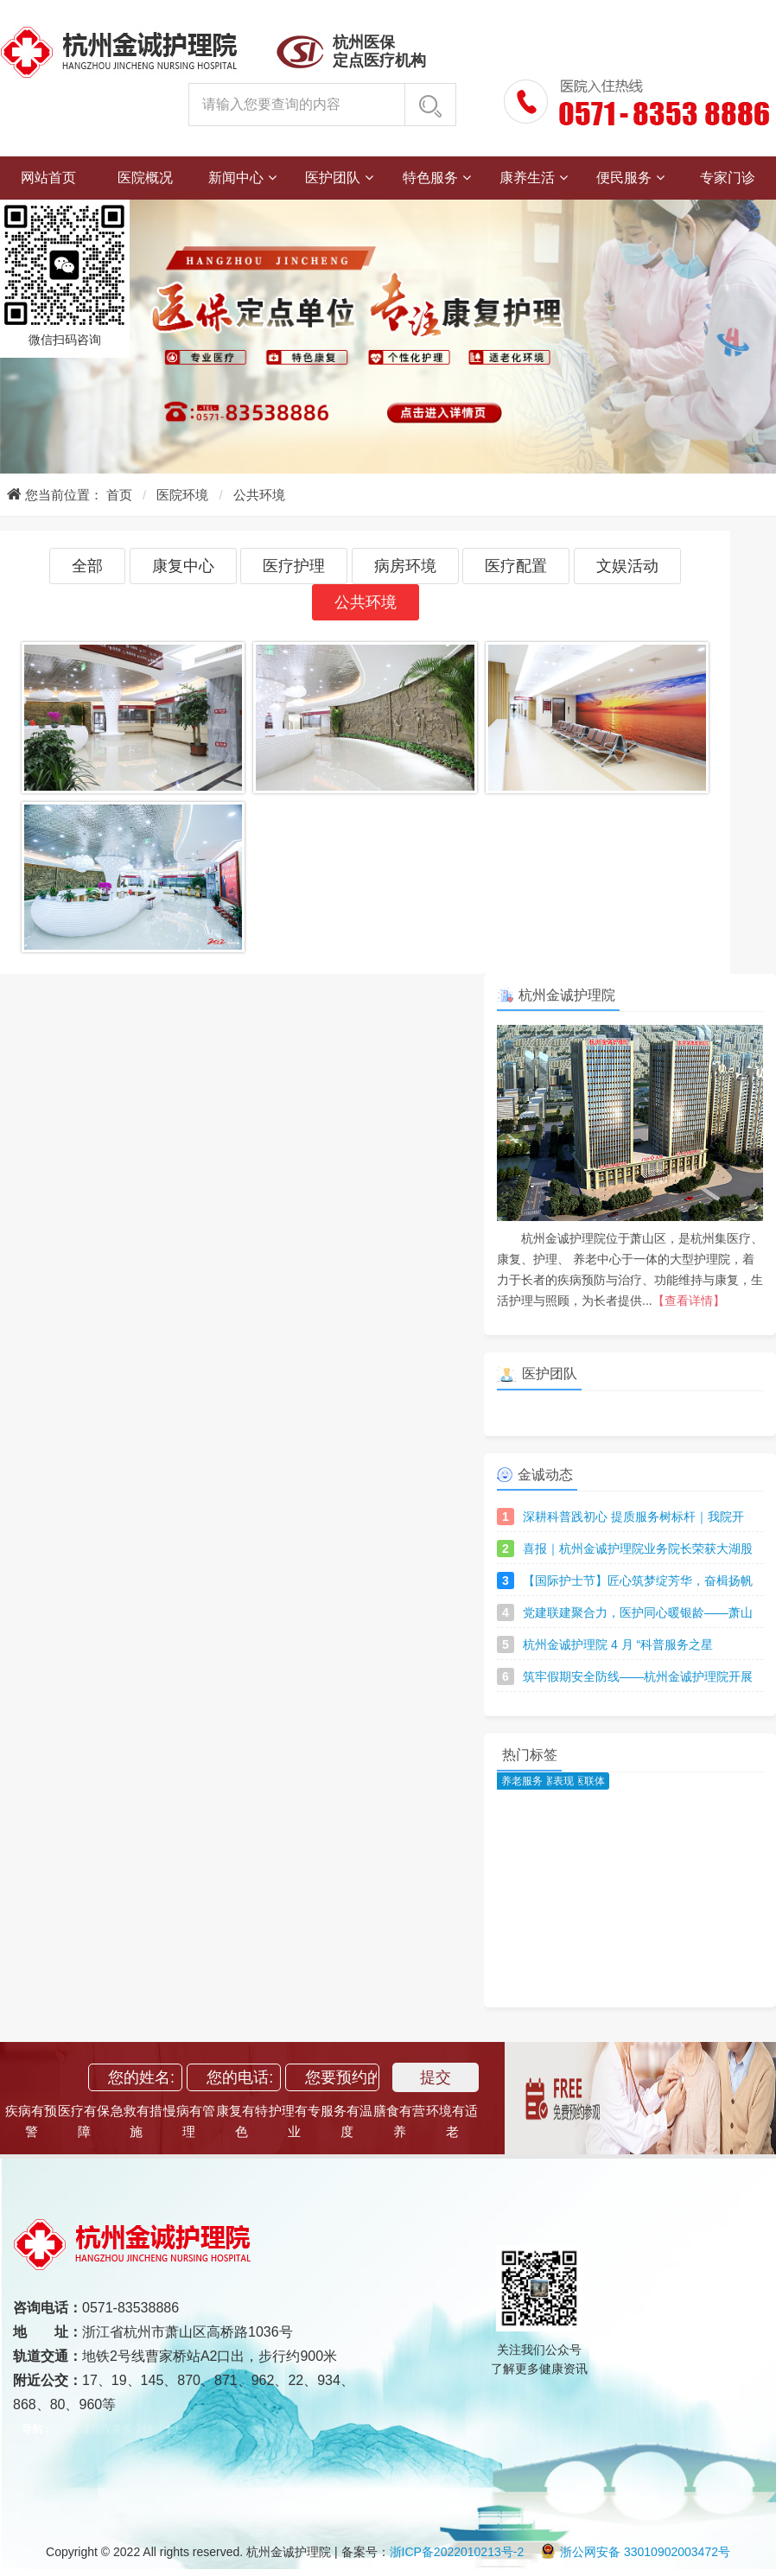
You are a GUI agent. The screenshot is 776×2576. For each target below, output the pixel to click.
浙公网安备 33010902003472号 (635, 2552)
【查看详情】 (688, 1300)
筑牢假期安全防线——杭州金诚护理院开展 (638, 1676)
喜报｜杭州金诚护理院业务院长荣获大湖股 (638, 1548)
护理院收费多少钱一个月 (127, 2429)
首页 (119, 494)
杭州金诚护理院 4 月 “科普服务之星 (618, 1644)
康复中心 (183, 566)
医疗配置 (516, 566)
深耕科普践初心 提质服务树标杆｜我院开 (633, 1516)
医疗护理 (294, 566)
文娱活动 (627, 566)
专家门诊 (727, 177)
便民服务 (624, 177)
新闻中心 (236, 177)
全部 (87, 566)
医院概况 (145, 177)
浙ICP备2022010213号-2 (457, 2552)
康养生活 (527, 177)
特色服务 (430, 177)
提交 (435, 2077)
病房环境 (405, 566)
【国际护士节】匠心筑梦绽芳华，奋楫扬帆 (638, 1580)
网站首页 (48, 177)
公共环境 (259, 494)
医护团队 (332, 177)
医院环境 (182, 494)
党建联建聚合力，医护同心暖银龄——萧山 (638, 1612)
